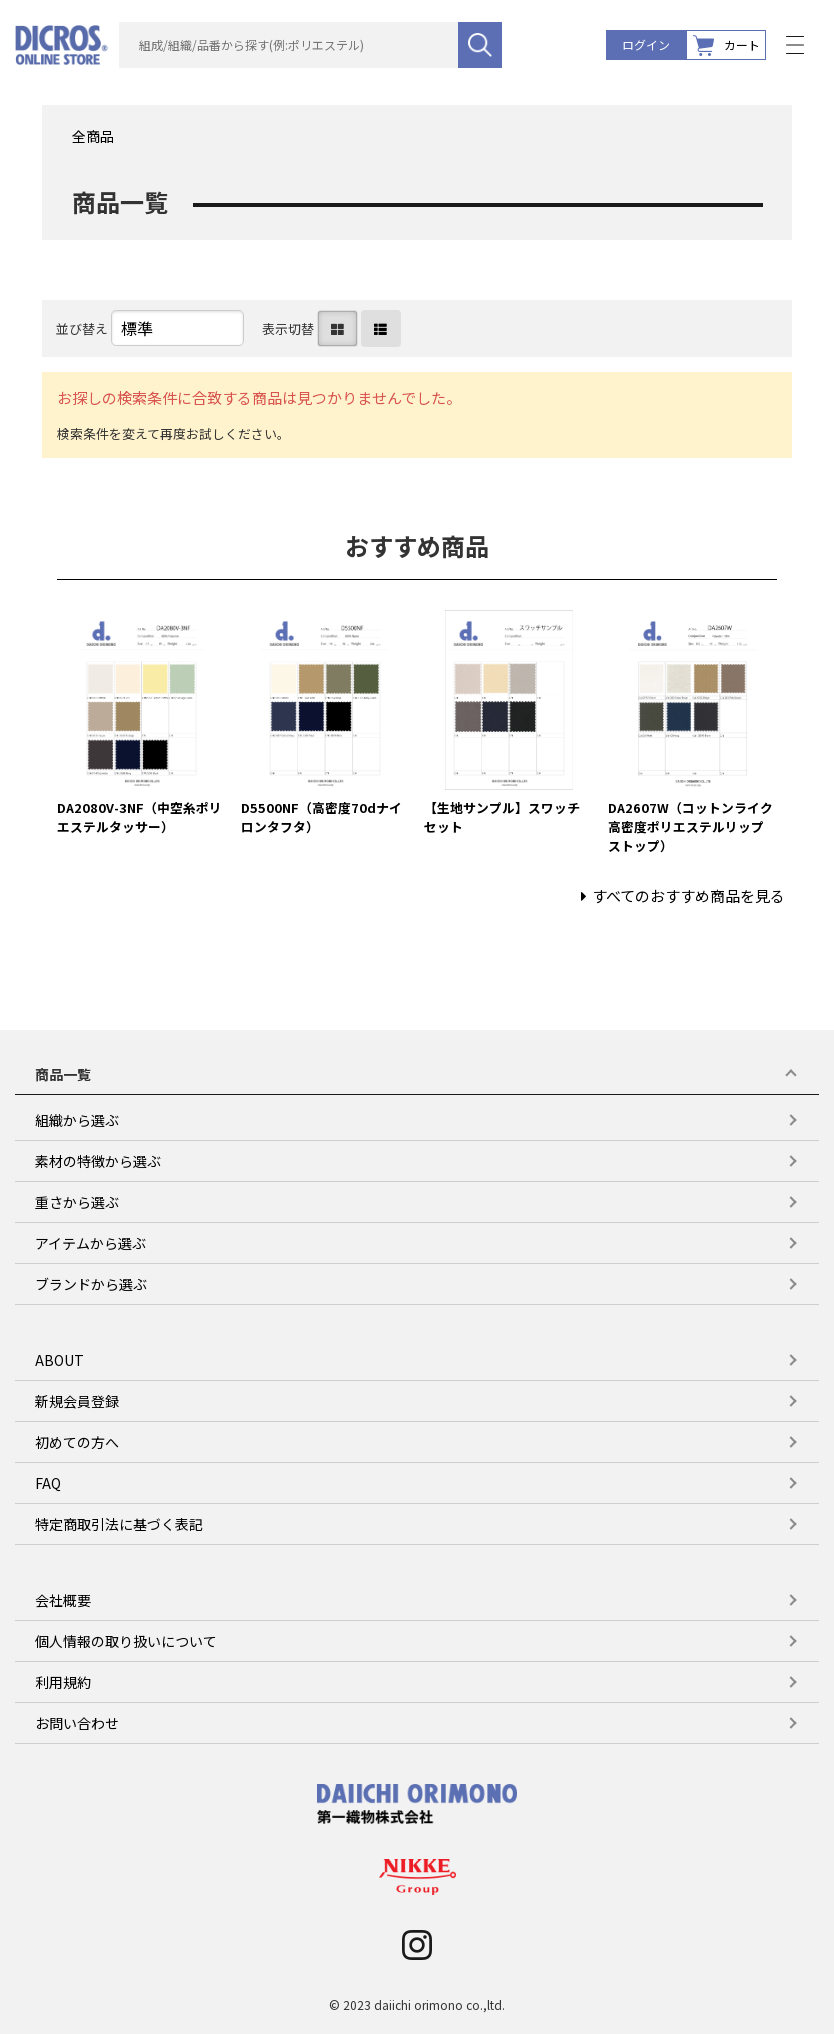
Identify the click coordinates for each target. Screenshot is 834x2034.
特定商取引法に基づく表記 (119, 1524)
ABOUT (59, 1360)
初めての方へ (77, 1442)
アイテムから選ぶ (90, 1243)
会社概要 (63, 1600)
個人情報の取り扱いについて (126, 1641)
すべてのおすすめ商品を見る (688, 895)
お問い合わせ (77, 1723)
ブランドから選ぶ (91, 1284)
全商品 (93, 136)
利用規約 (63, 1682)
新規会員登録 (77, 1401)
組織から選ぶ (77, 1120)
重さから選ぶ (77, 1202)
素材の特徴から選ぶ (98, 1161)
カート (726, 45)
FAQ (48, 1483)
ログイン (646, 44)
